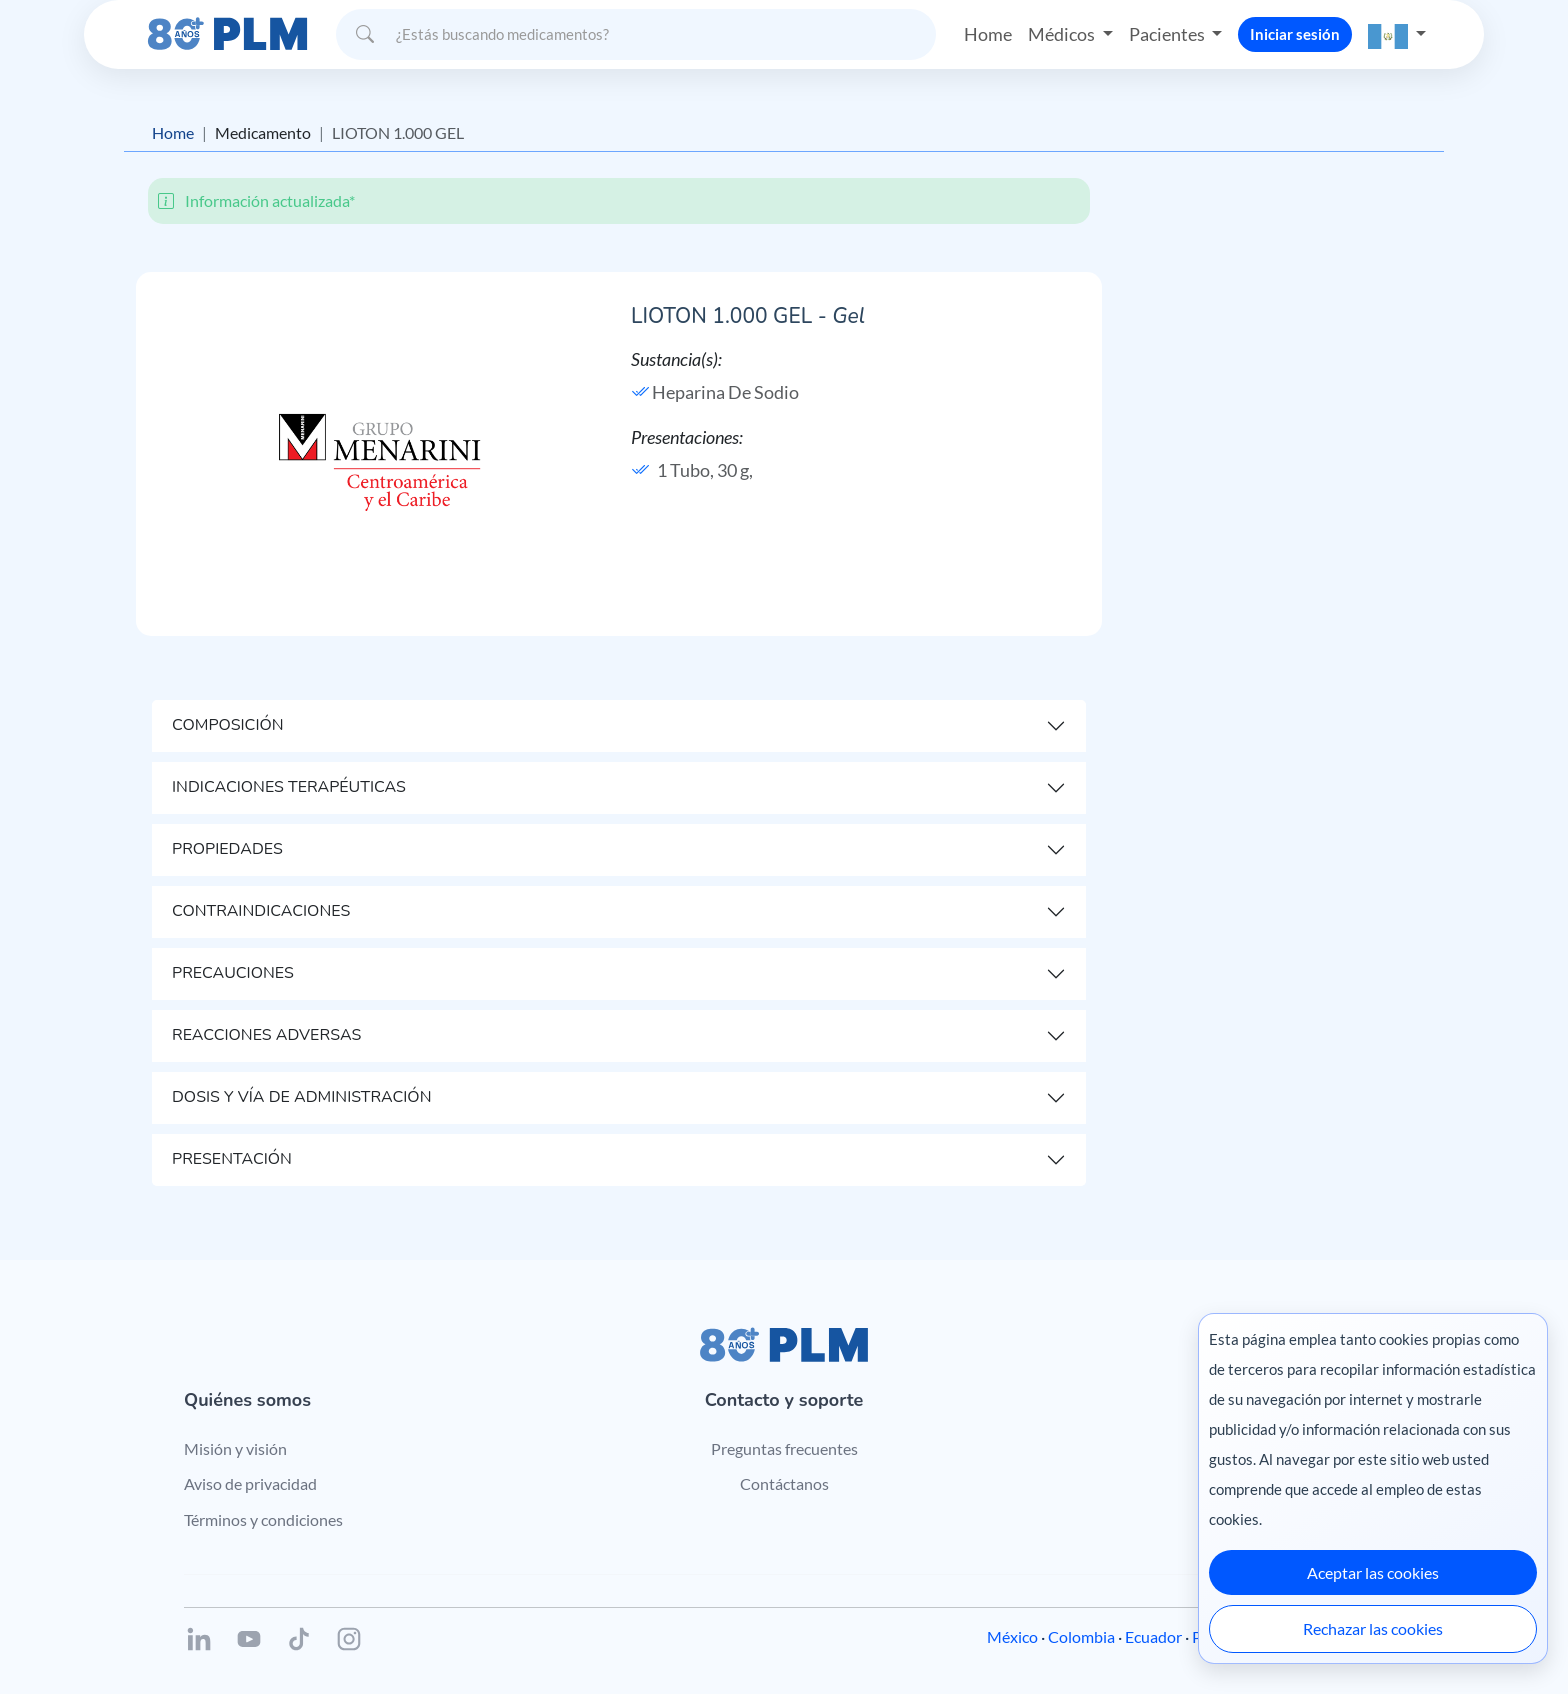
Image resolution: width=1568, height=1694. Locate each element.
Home (988, 34)
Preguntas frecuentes (784, 1448)
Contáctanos (784, 1483)
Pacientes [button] (1168, 34)
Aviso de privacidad (250, 1483)
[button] (1397, 34)
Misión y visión (235, 1448)
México (1012, 1636)
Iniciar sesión (1295, 34)
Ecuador (1153, 1636)
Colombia (1081, 1636)
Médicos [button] (1063, 34)
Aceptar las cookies (1373, 1572)
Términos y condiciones (263, 1519)
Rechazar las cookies (1373, 1628)
